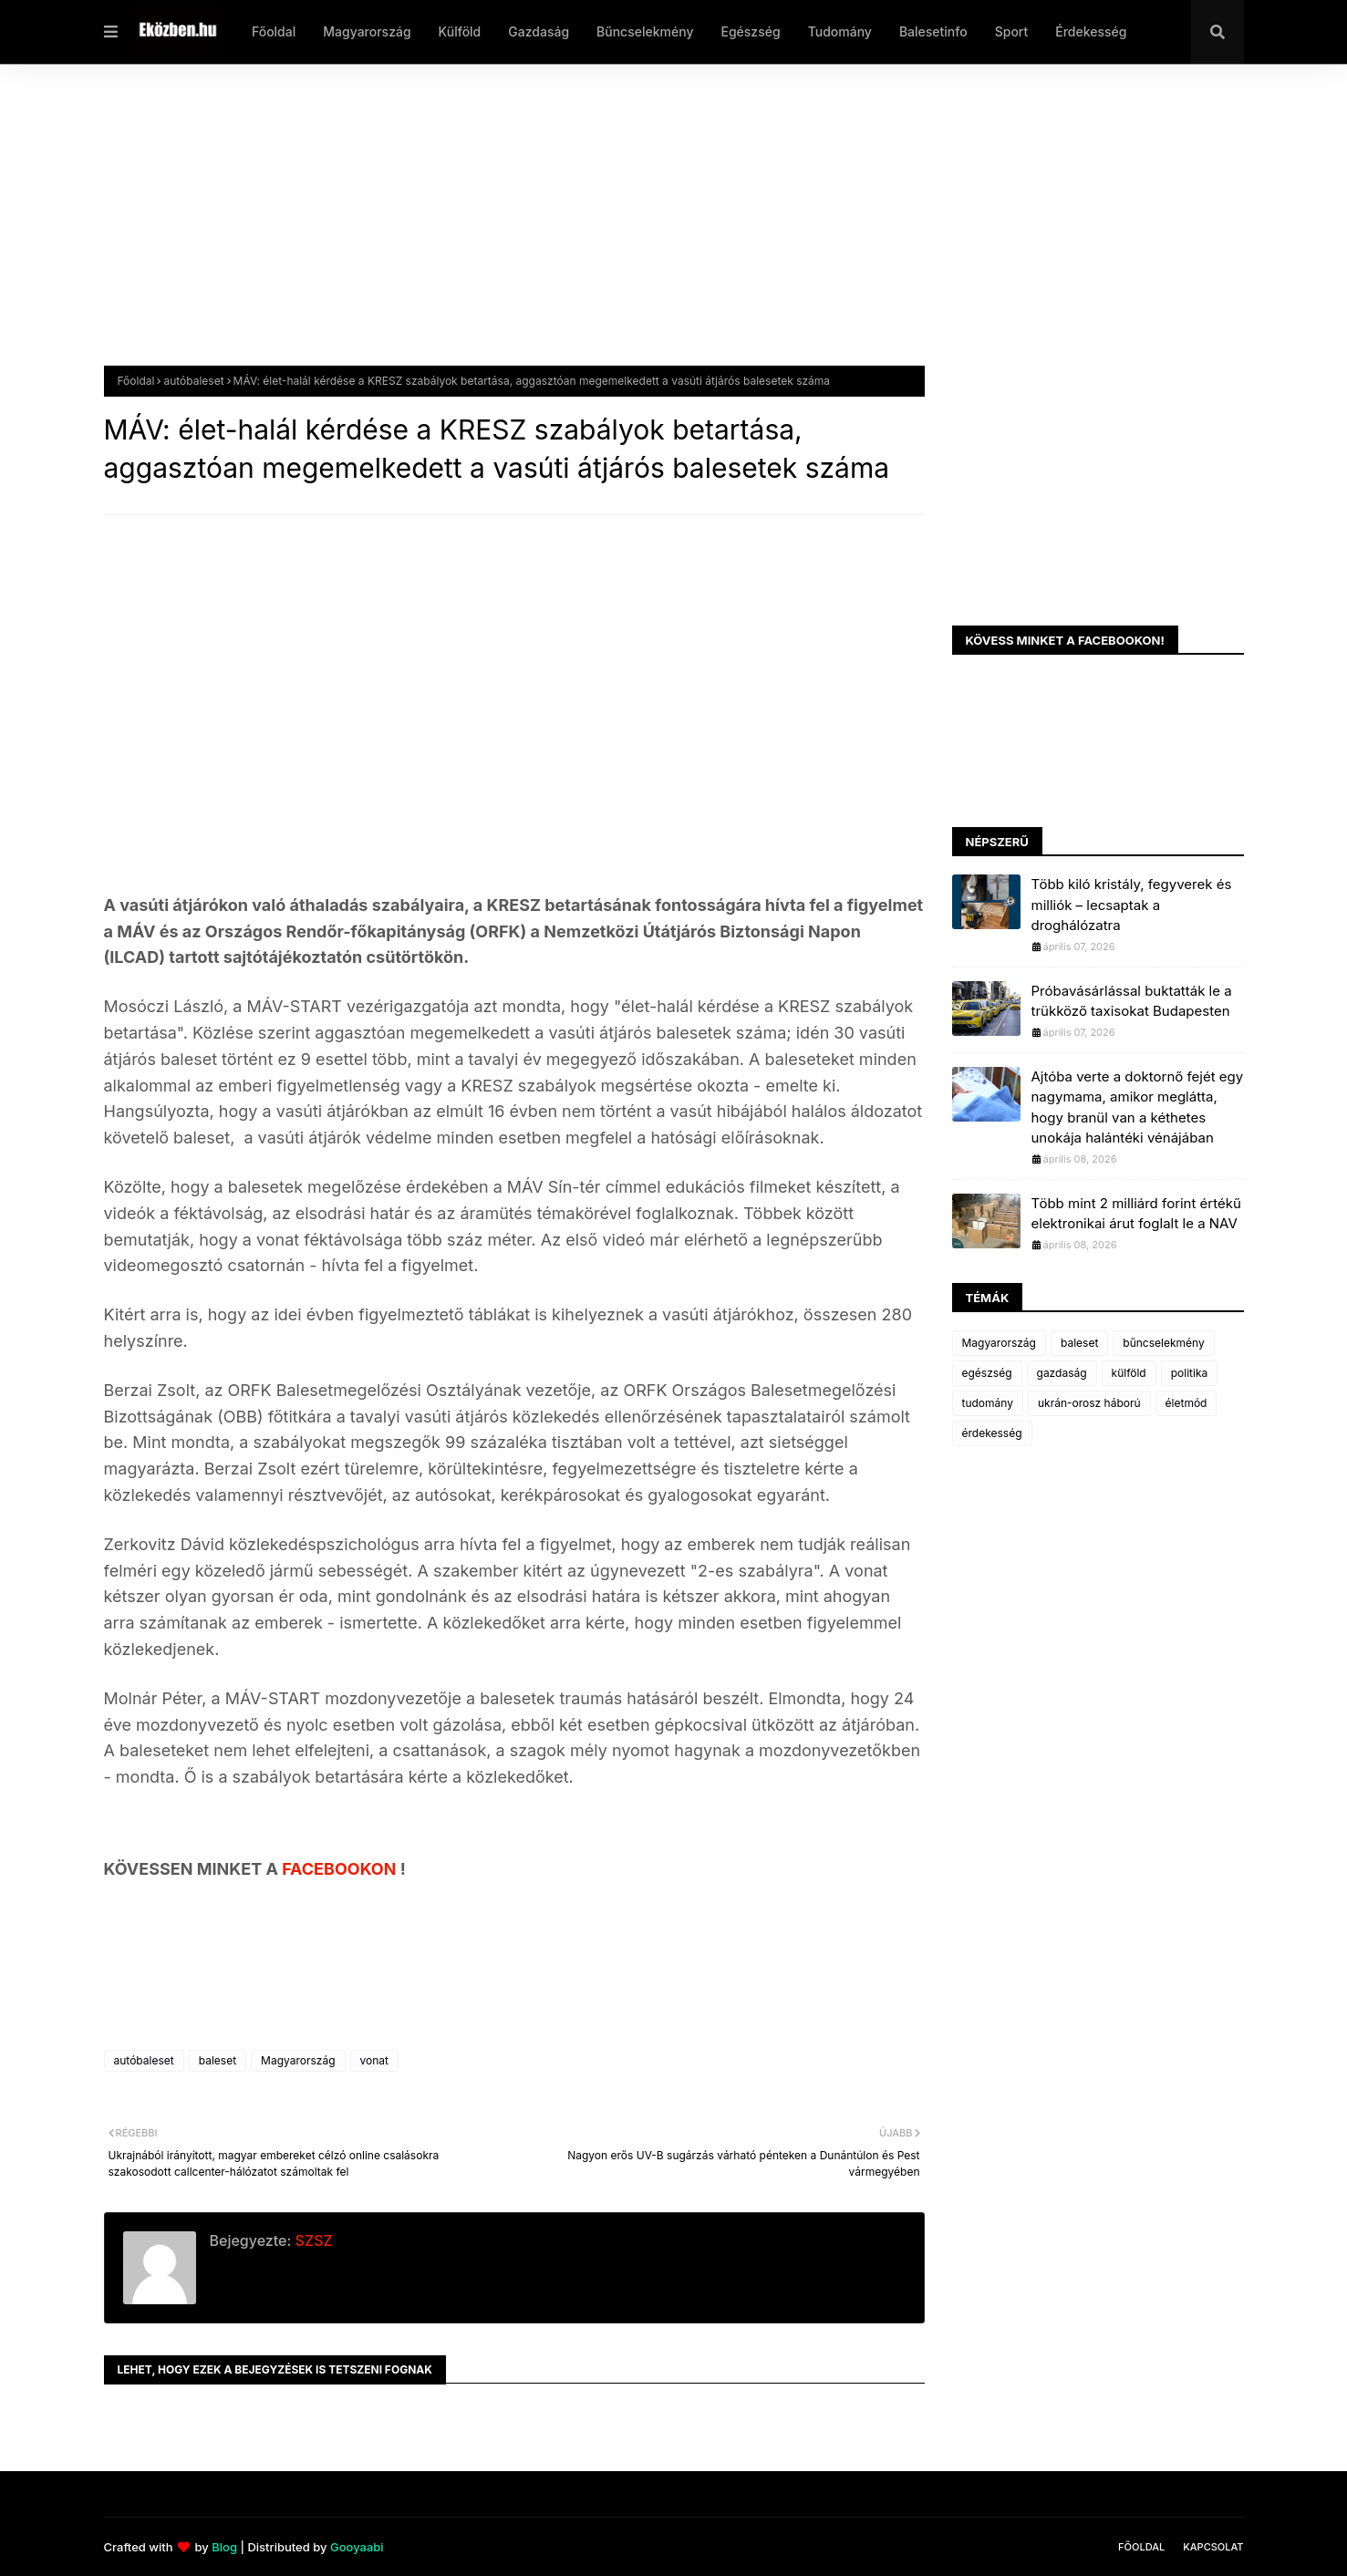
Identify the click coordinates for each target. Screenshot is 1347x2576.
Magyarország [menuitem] (366, 31)
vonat (374, 2060)
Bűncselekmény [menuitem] (644, 31)
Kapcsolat (1213, 2546)
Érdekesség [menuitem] (1090, 31)
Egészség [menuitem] (750, 31)
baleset (217, 2060)
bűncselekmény (1163, 1343)
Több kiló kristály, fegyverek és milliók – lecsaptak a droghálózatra (1131, 904)
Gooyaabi (357, 2547)
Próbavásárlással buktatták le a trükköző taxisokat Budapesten (1131, 1001)
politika (1189, 1373)
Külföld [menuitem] (460, 31)
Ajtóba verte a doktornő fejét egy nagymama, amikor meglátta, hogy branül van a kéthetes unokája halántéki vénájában (1137, 1107)
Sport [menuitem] (1012, 31)
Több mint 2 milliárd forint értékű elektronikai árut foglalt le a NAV (1136, 1214)
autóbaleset (193, 381)
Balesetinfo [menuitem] (933, 31)
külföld (1129, 1373)
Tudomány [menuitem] (840, 31)
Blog (224, 2547)
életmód (1186, 1403)
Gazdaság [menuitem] (538, 31)
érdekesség (992, 1433)
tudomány (987, 1403)
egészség (987, 1373)
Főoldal (136, 381)
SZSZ (311, 2240)
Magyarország (298, 2060)
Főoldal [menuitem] (273, 31)
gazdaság (1062, 1373)
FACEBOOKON (341, 1868)
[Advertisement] (651, 229)
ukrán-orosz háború (1089, 1403)
